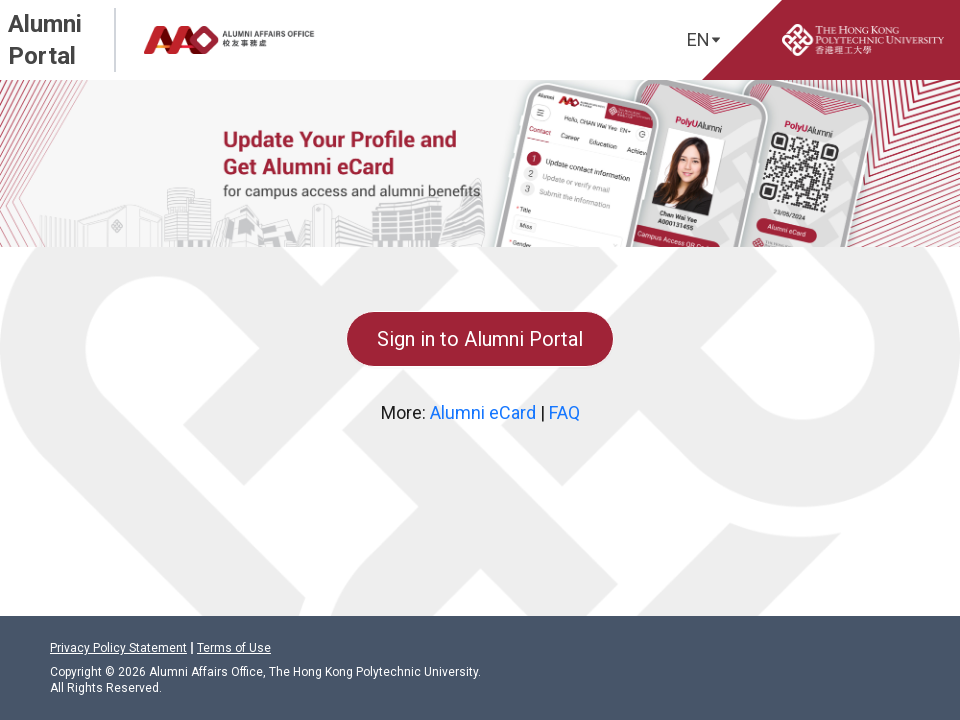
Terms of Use (234, 648)
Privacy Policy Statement (118, 648)
